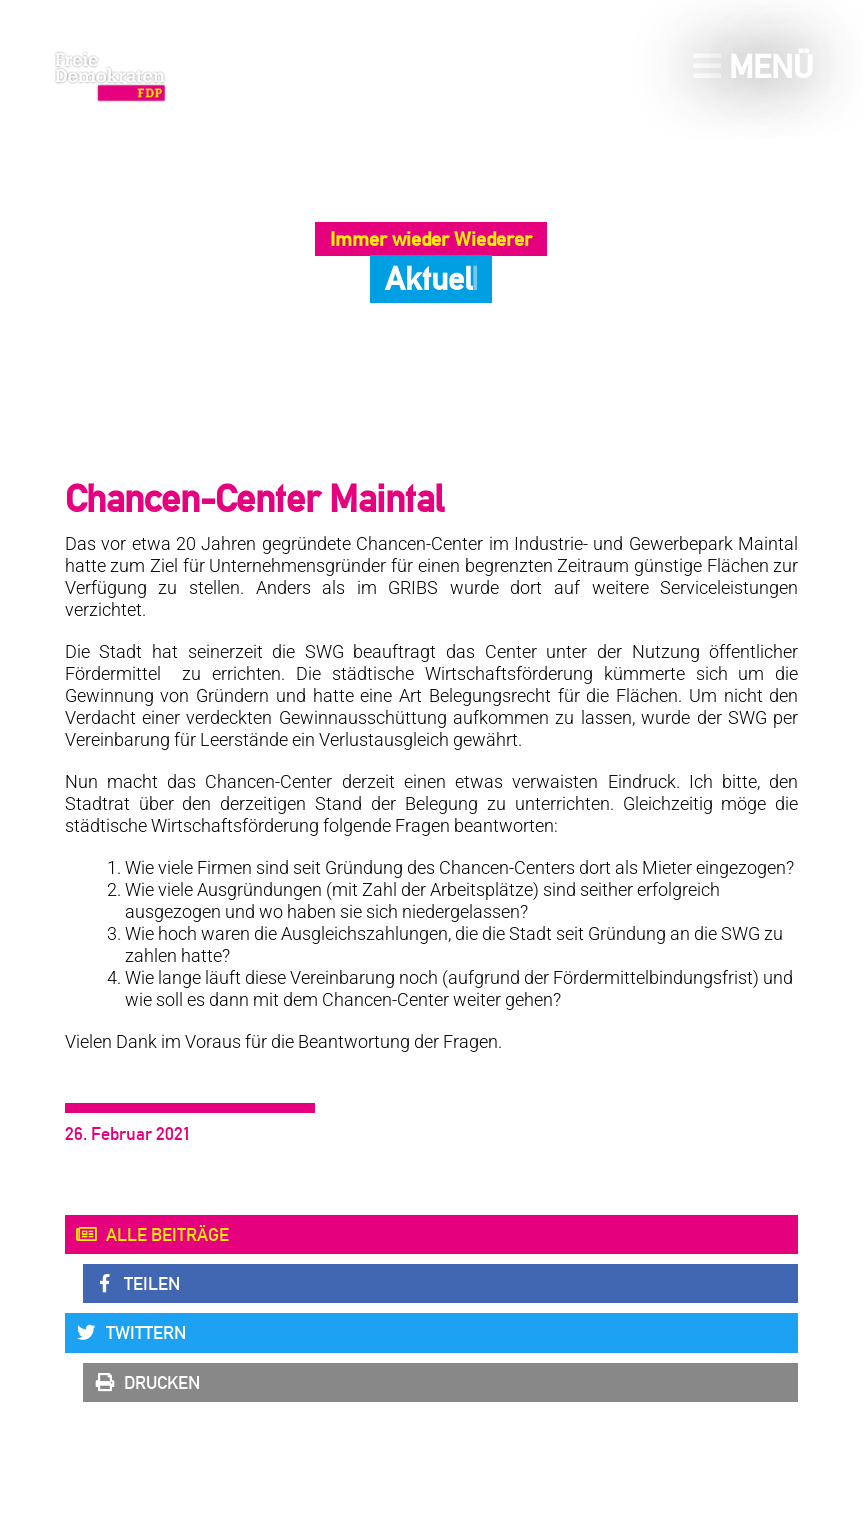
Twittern (130, 1333)
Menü (753, 66)
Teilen (136, 1284)
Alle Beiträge (152, 1235)
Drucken (146, 1383)
